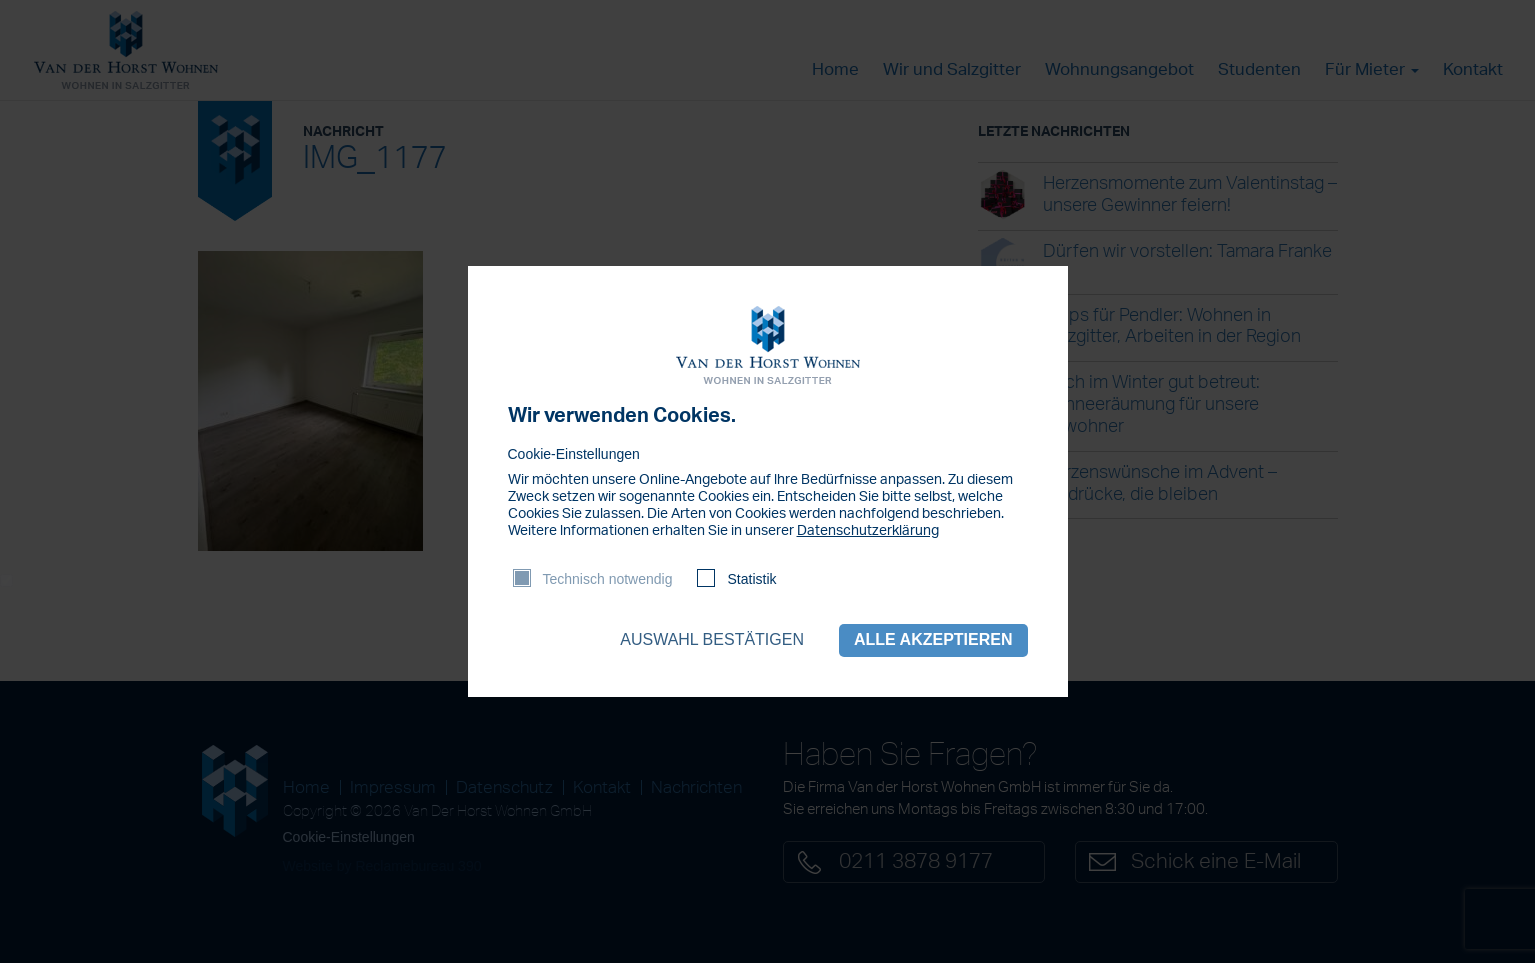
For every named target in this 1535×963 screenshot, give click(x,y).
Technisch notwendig (608, 579)
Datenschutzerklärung (868, 531)
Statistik (751, 579)
